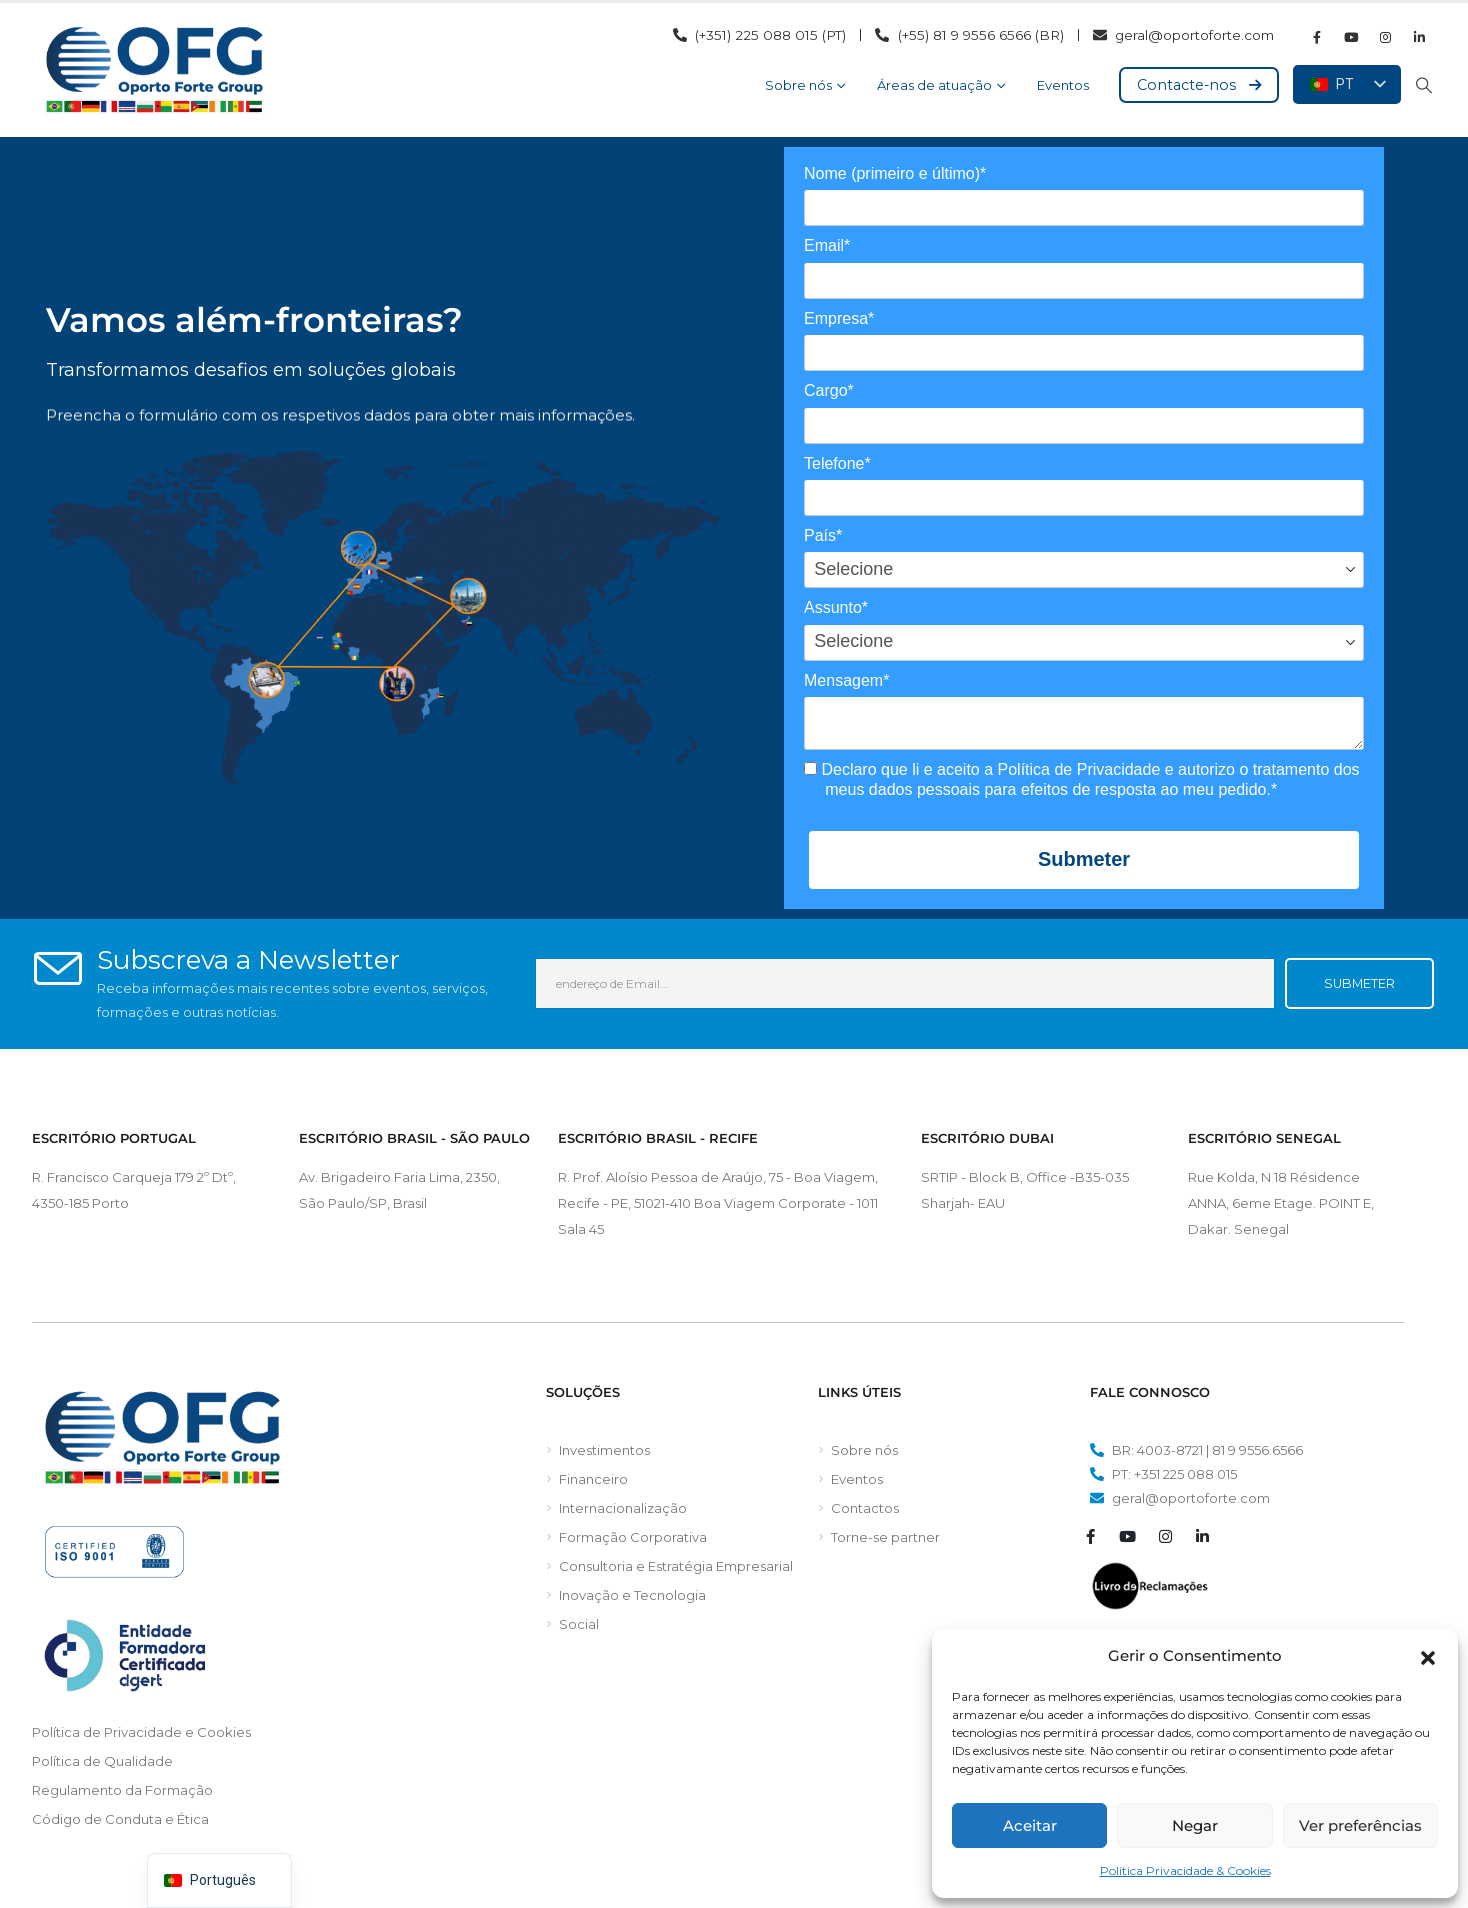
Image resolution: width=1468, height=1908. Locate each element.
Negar (1195, 1825)
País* (823, 535)
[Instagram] (1385, 37)
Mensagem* (846, 680)
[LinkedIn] (1419, 37)
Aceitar (1030, 1825)
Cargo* (829, 390)
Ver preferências (1360, 1825)
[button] (1428, 1656)
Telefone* (837, 463)
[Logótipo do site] (154, 70)
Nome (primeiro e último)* (895, 173)
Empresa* (839, 318)
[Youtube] (1351, 37)
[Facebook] (1317, 37)
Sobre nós (798, 85)
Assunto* (836, 607)
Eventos (1063, 85)
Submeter (1084, 859)
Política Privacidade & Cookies (1185, 1870)
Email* (827, 245)
